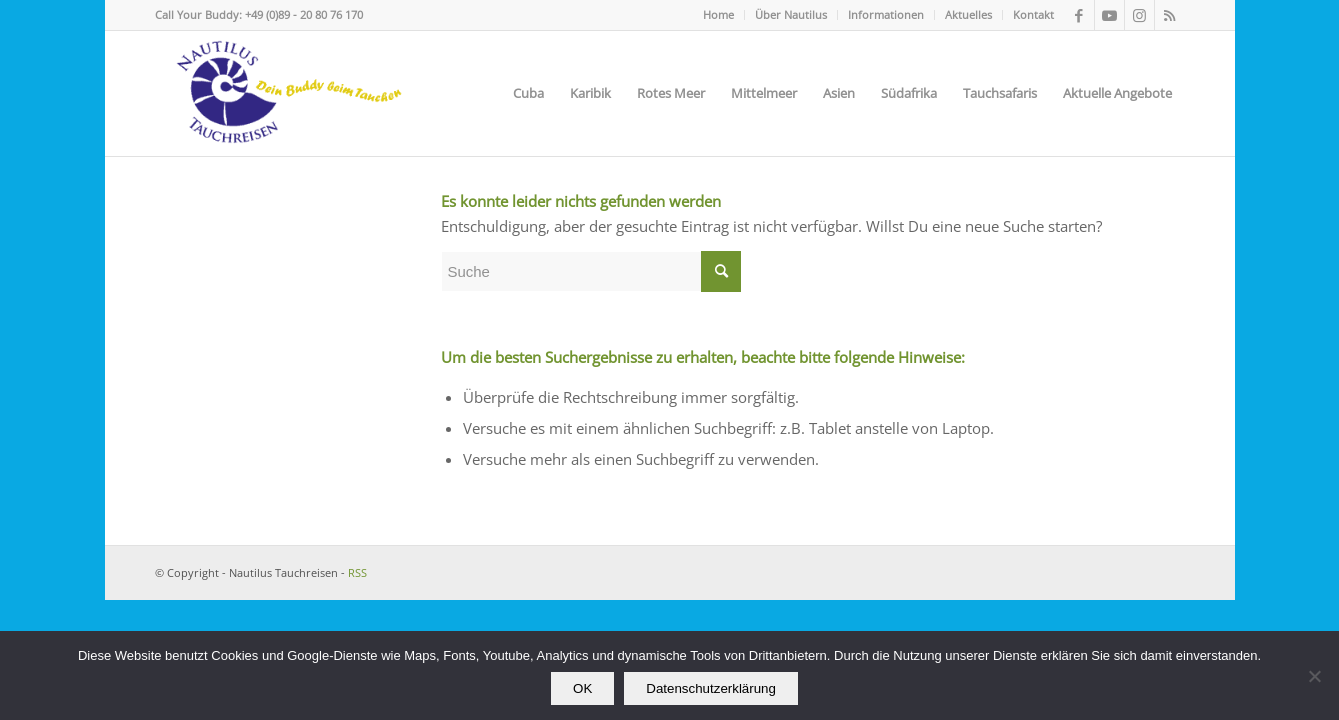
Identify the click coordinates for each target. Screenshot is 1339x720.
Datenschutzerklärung (711, 688)
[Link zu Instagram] (1139, 15)
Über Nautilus (791, 14)
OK (582, 688)
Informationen (886, 14)
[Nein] (1314, 676)
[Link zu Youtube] (1109, 15)
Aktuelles (968, 14)
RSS (357, 572)
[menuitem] (719, 15)
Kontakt (1033, 14)
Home (718, 14)
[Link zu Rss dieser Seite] (1170, 15)
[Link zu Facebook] (1079, 15)
